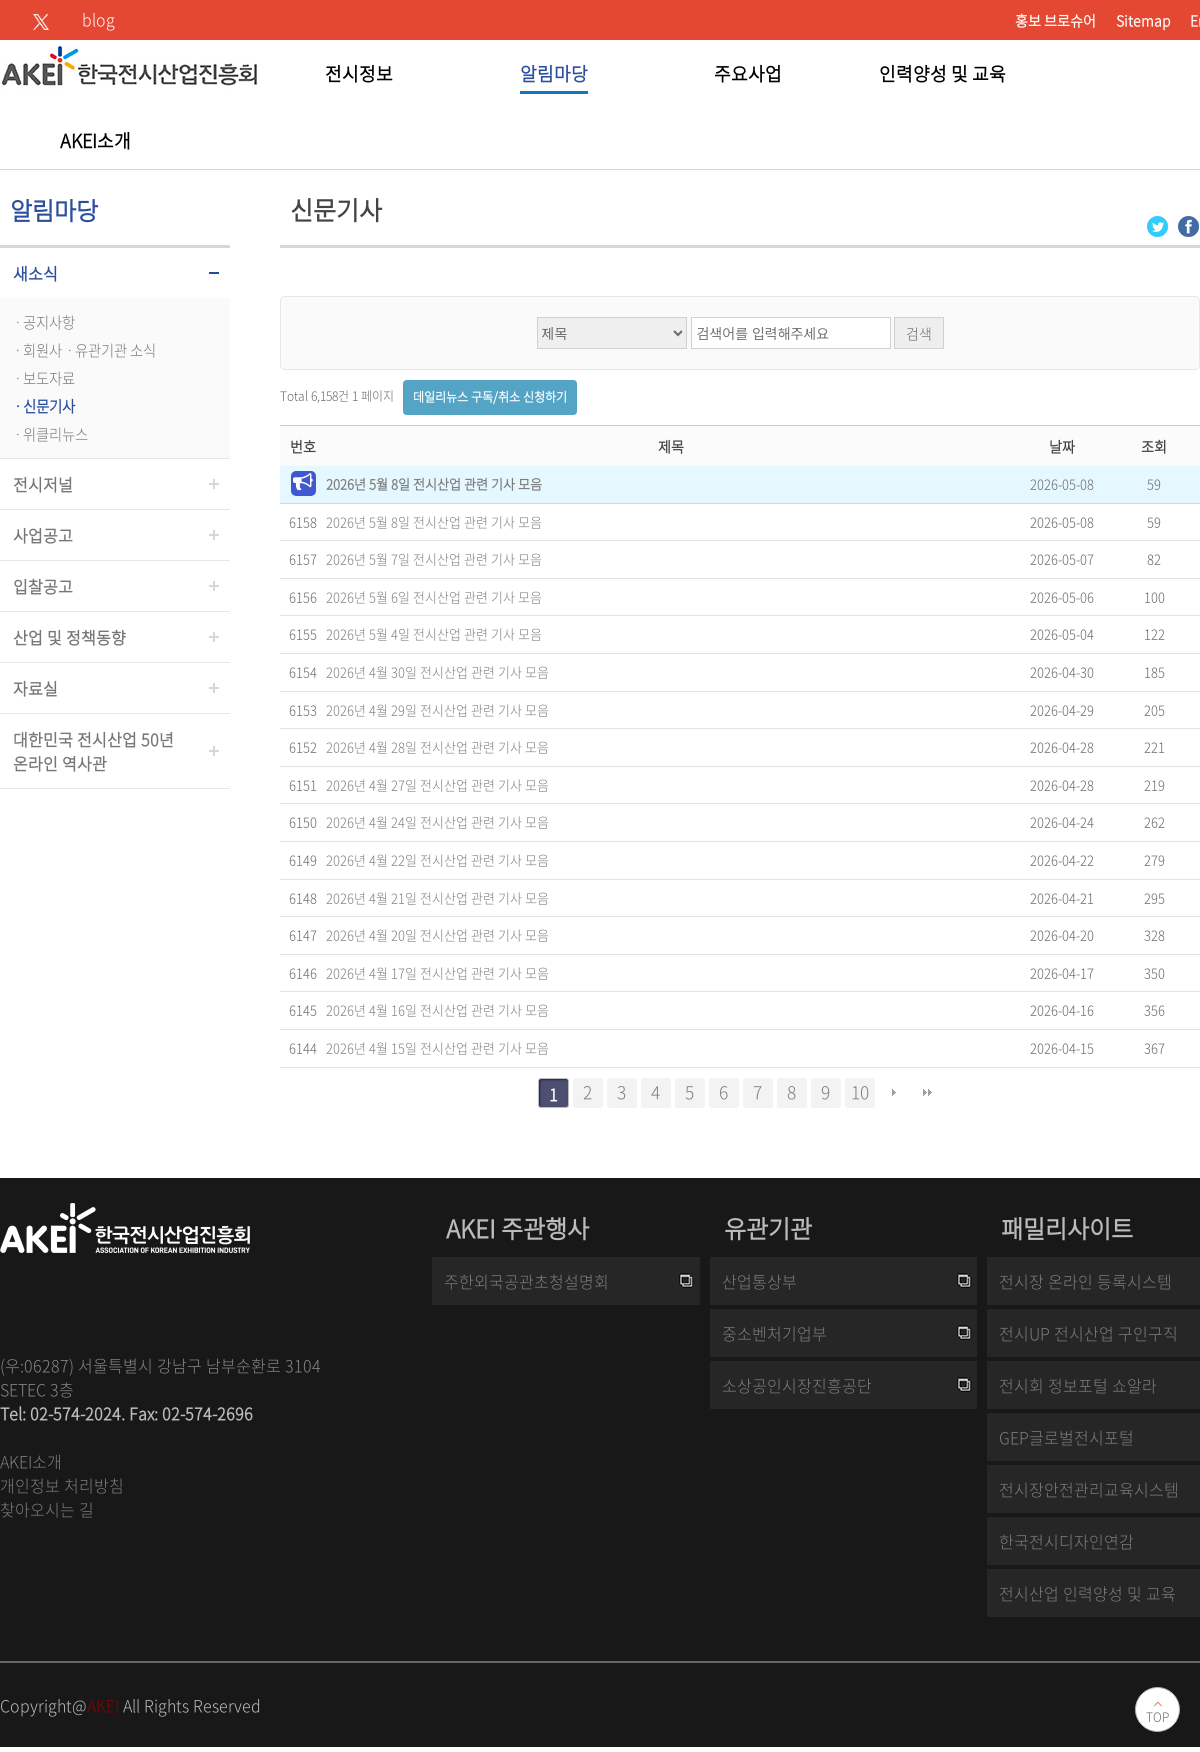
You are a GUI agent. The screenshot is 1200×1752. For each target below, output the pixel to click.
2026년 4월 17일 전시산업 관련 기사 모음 (437, 972)
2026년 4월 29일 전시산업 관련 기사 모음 (437, 709)
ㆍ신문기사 (42, 406)
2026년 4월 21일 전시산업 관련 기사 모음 (437, 897)
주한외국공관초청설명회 (526, 1281)
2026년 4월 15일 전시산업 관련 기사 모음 (437, 1047)
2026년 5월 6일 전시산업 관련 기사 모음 (434, 596)
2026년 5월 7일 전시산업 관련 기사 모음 (434, 558)
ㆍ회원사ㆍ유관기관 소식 (83, 350)
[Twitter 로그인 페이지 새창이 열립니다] (1157, 224)
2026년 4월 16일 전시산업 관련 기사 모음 (437, 1009)
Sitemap (1143, 20)
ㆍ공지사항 (42, 322)
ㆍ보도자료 (42, 378)
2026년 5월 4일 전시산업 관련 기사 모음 (434, 633)
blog (98, 19)
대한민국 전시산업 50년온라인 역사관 (93, 751)
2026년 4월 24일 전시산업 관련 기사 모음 (437, 821)
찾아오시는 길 (47, 1509)
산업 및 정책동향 (69, 637)
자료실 (35, 688)
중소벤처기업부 (774, 1333)
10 (860, 1092)
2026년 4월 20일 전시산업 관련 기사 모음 (437, 934)
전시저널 (43, 484)
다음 (894, 1093)
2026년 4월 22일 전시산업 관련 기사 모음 (437, 859)
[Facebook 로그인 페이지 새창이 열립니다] (1188, 224)
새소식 (35, 273)
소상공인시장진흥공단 (797, 1385)
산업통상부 (759, 1281)
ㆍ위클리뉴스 (49, 434)
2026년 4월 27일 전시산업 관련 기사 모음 (437, 784)
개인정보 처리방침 (62, 1485)
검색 (919, 333)
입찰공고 (43, 586)
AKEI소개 (31, 1461)
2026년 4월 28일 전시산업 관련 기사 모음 (437, 746)
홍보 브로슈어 (1055, 20)
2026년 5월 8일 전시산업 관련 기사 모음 (434, 483)
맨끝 (928, 1093)
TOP (1157, 1717)
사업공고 (43, 535)
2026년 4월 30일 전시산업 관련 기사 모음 (437, 671)
